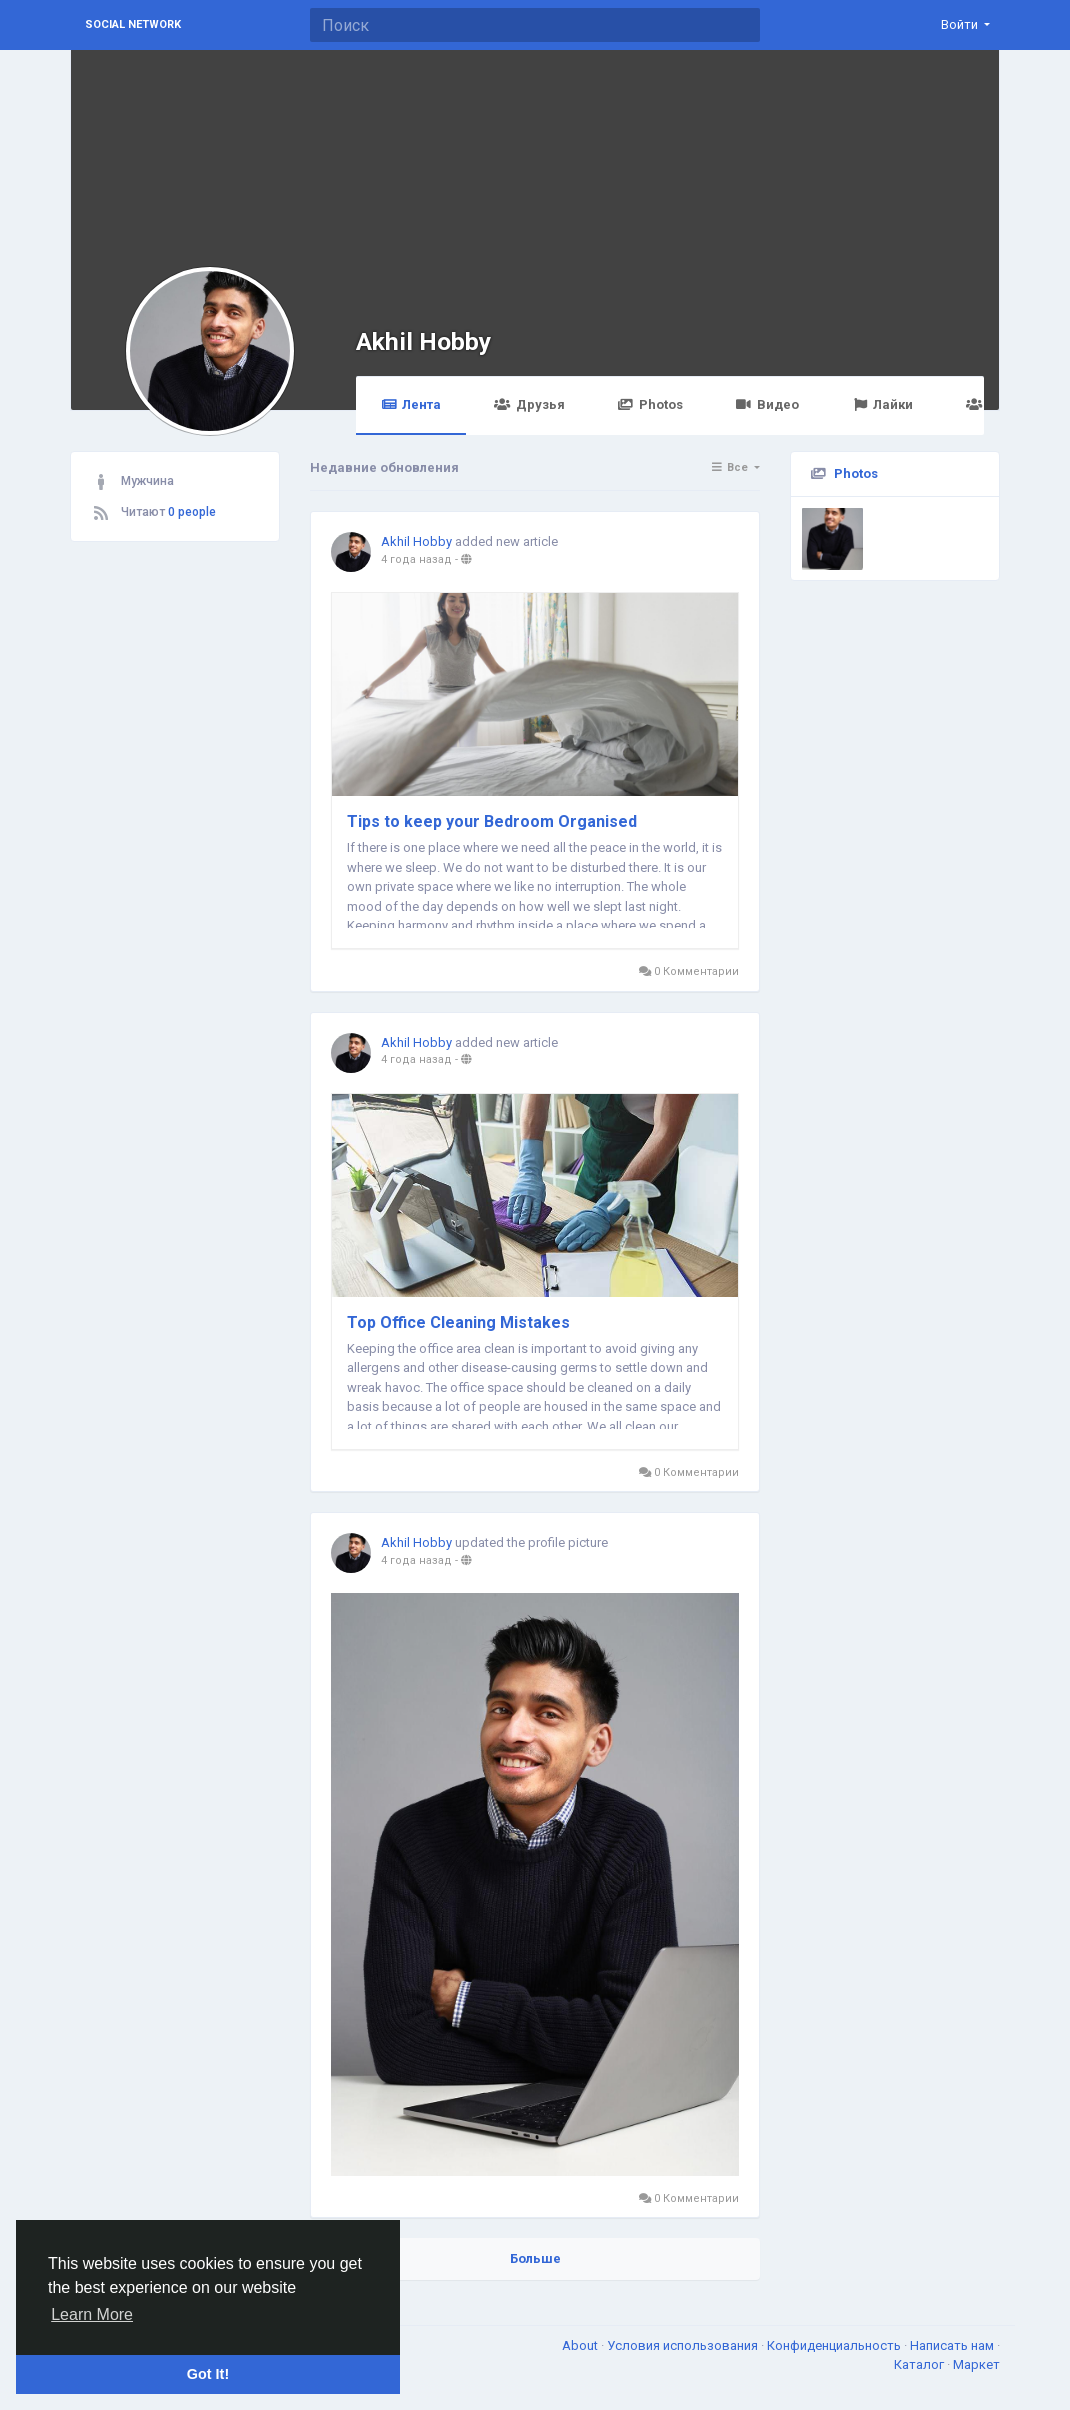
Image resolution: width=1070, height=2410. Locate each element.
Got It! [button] (208, 2374)
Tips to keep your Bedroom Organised (492, 821)
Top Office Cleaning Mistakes (458, 1322)
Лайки (882, 404)
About (581, 2345)
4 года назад (416, 559)
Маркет (976, 2364)
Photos (650, 404)
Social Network (133, 24)
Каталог (920, 2364)
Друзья (529, 404)
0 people (192, 512)
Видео (767, 404)
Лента (411, 404)
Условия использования (684, 2345)
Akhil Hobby (423, 341)
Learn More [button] (92, 2314)
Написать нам (953, 2345)
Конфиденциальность (835, 2345)
